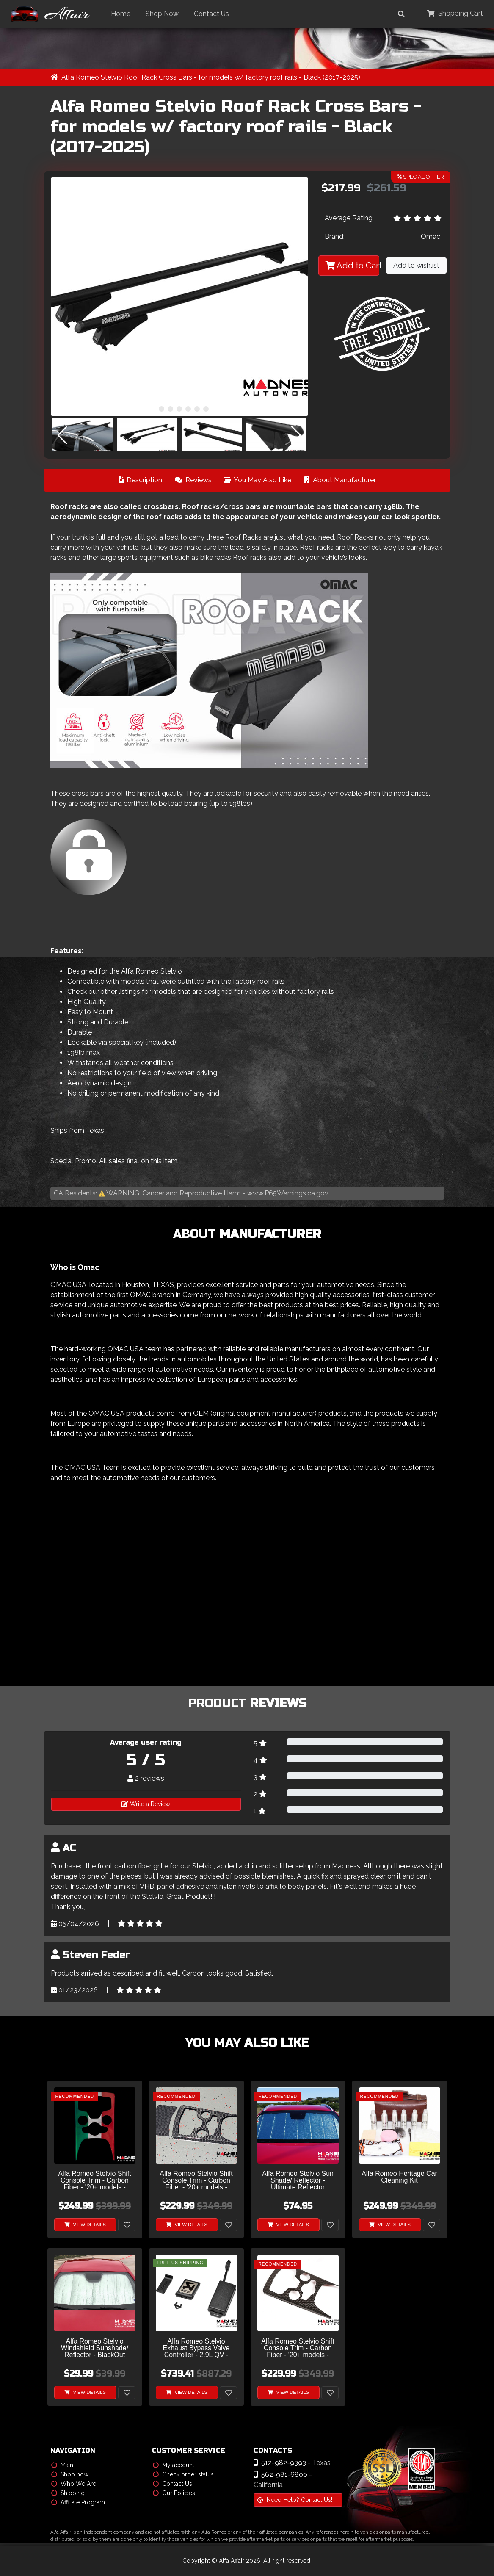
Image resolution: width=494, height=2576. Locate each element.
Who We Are (73, 2484)
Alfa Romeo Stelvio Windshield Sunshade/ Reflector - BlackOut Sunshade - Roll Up (94, 2348)
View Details (85, 2224)
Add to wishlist (416, 266)
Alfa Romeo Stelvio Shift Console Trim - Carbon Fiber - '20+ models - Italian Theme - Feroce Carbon (94, 2181)
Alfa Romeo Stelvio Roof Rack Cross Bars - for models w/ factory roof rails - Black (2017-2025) (210, 77)
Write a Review (145, 1804)
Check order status (183, 2475)
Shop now (69, 2475)
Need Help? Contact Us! (294, 2500)
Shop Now (164, 14)
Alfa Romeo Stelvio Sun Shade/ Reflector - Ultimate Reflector (298, 2181)
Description (140, 480)
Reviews (193, 480)
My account (173, 2465)
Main (62, 2465)
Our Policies (174, 2493)
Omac (430, 237)
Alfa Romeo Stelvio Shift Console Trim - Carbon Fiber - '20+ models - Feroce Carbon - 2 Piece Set (196, 2181)
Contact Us (213, 14)
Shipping (68, 2493)
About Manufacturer (340, 480)
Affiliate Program (78, 2503)
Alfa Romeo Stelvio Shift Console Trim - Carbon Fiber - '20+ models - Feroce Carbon (297, 2348)
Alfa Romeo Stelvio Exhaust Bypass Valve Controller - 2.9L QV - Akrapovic (196, 2348)
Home (122, 14)
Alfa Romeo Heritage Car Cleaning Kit (399, 2177)
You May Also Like (257, 480)
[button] (152, 409)
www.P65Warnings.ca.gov (287, 1193)
